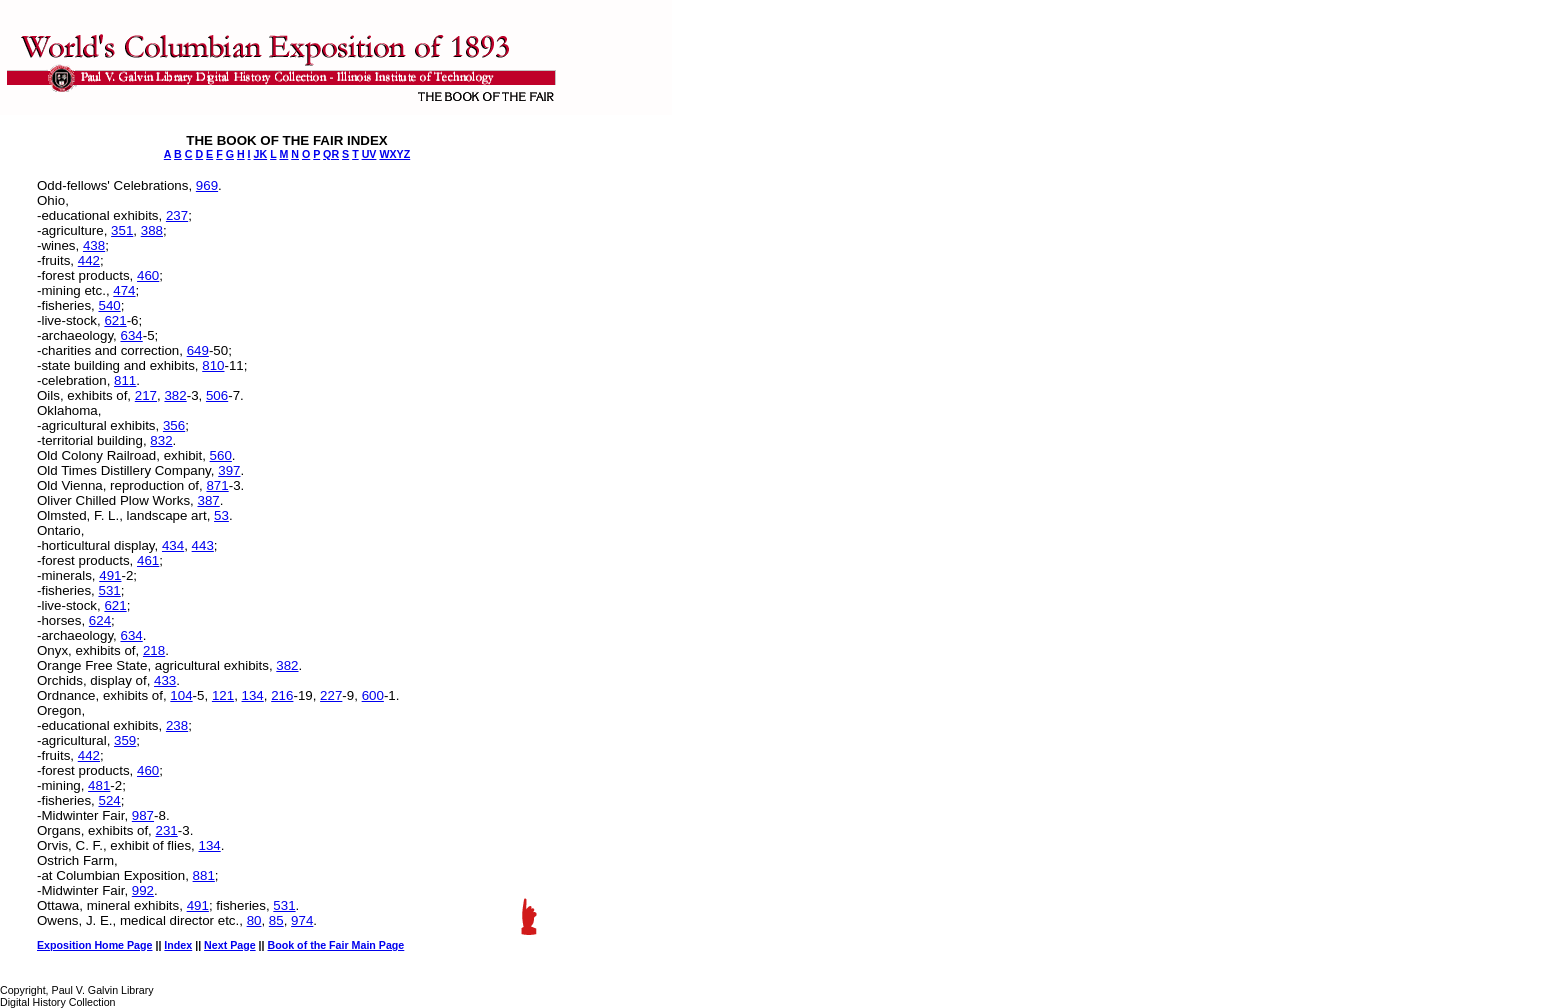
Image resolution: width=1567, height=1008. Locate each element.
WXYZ (394, 154)
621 (115, 320)
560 (221, 455)
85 (276, 920)
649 (198, 350)
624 (100, 620)
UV (369, 154)
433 (165, 680)
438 (94, 245)
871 (217, 485)
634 (131, 335)
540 (109, 305)
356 (174, 425)
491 (110, 575)
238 (177, 725)
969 (207, 185)
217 (146, 395)
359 (125, 740)
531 (109, 590)
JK (261, 154)
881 (204, 875)
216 (282, 695)
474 (124, 290)
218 (154, 650)
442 (89, 260)
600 (373, 695)
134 (253, 695)
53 (221, 515)
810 (213, 365)
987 (143, 815)
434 (173, 545)
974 (302, 920)
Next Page (230, 945)
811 (125, 380)
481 (99, 785)
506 (217, 395)
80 (254, 920)
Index (178, 945)
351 (122, 230)
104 (181, 695)
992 (143, 890)
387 (208, 500)
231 (167, 830)
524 (109, 800)
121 (223, 695)
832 (161, 440)
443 (203, 545)
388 (152, 230)
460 (148, 275)
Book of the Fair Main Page (336, 945)
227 (331, 695)
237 (177, 215)
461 (148, 560)
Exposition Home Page (94, 945)
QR (331, 154)
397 (229, 470)
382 (175, 395)
